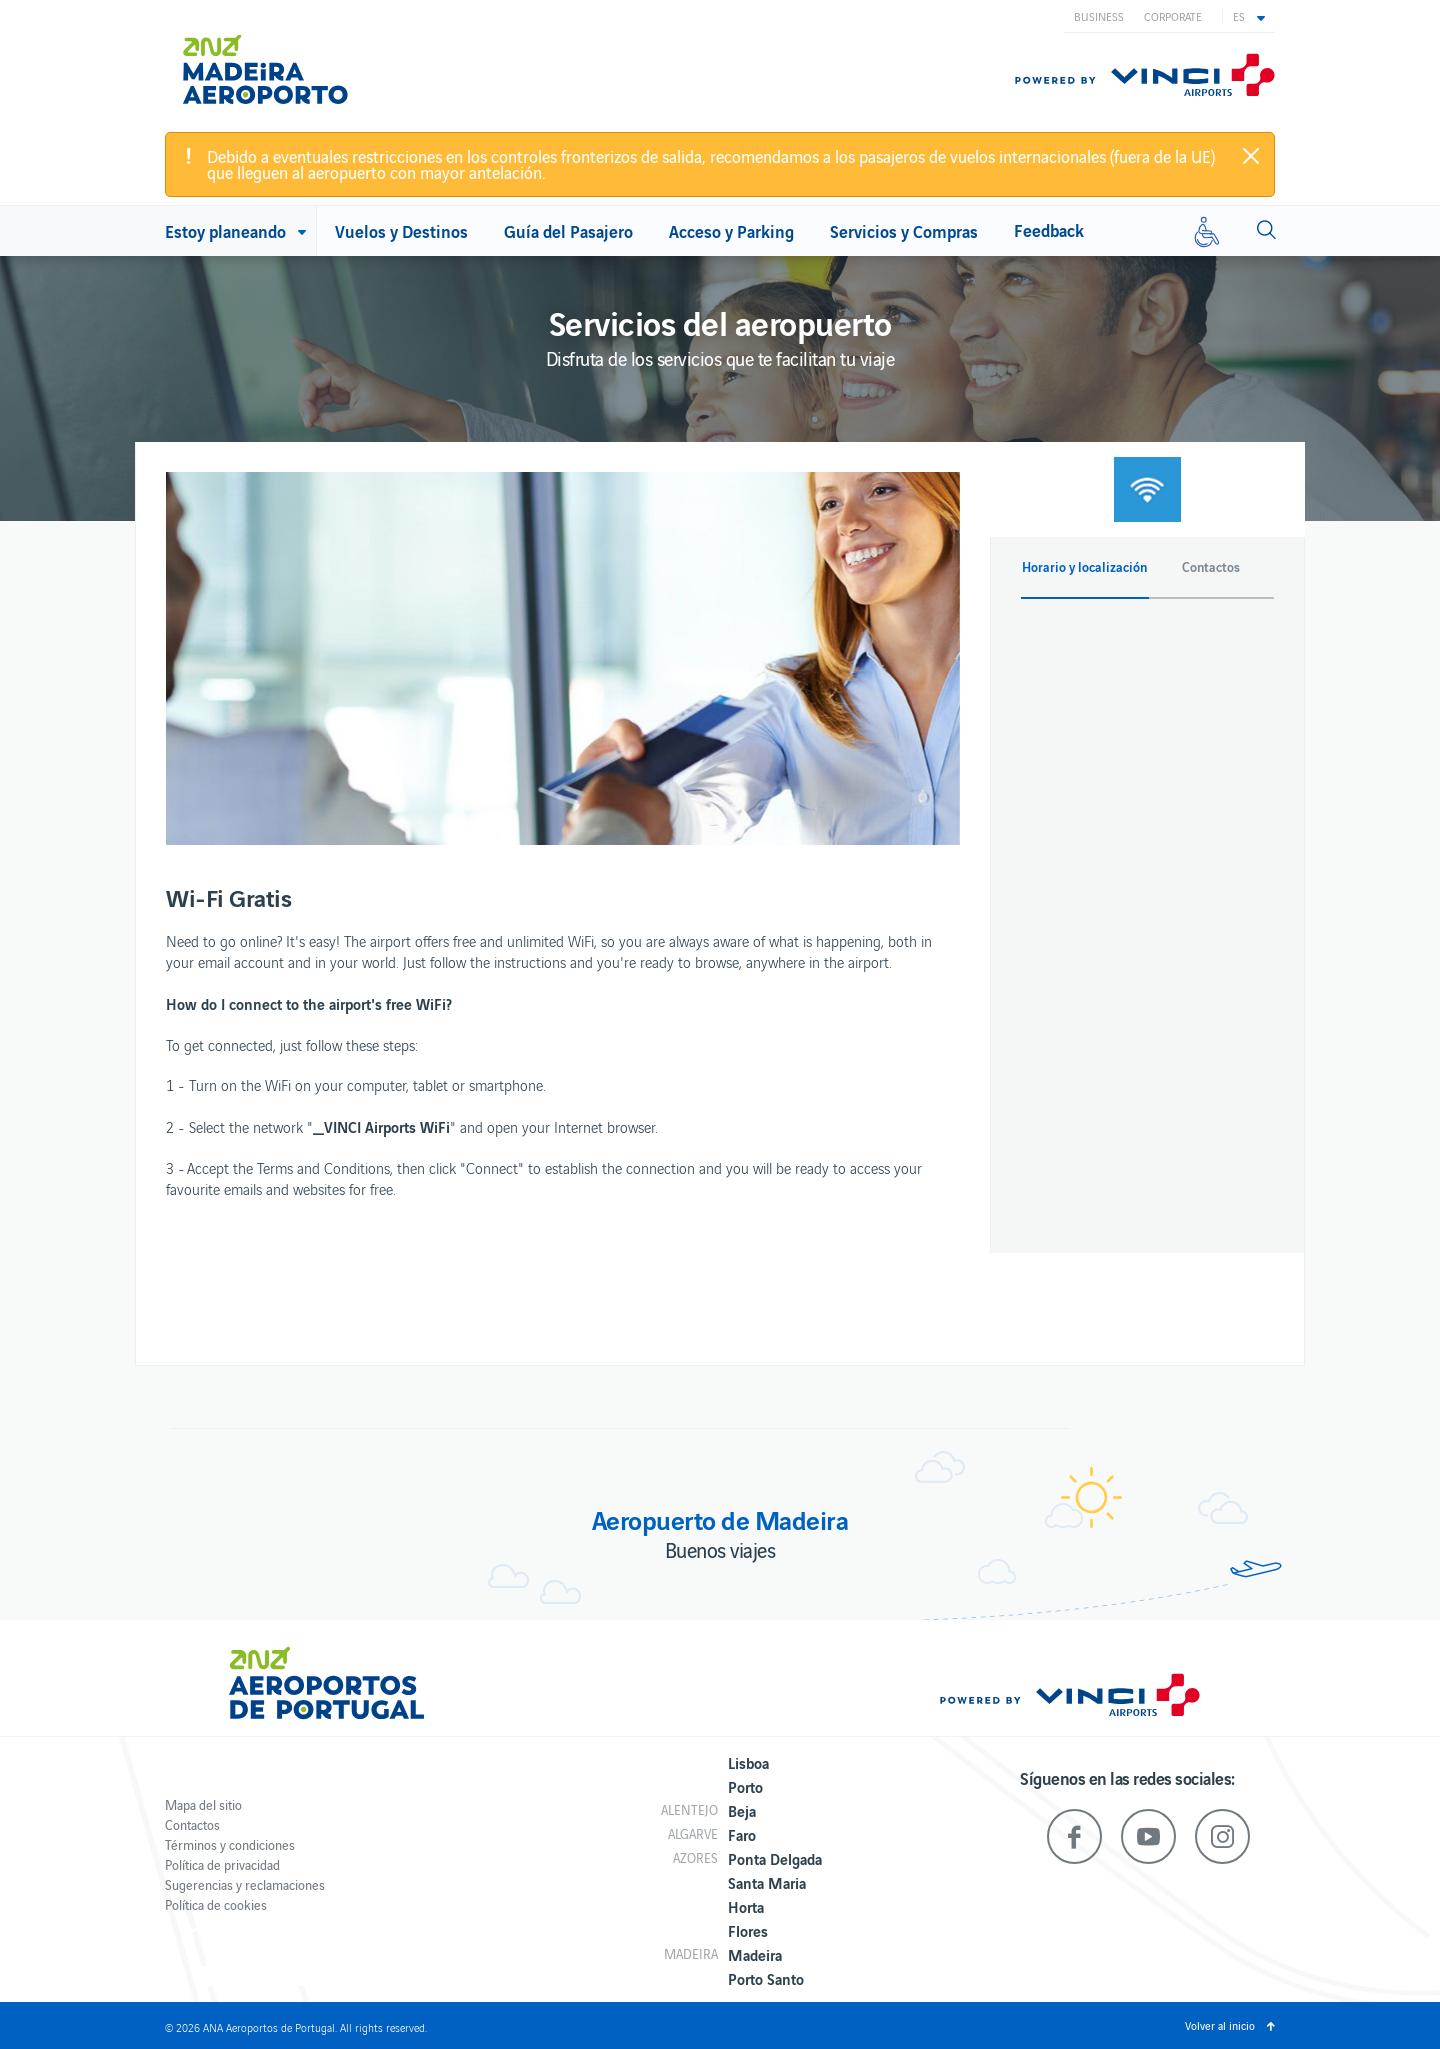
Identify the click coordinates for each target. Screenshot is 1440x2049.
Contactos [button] (1211, 567)
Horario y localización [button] (1084, 567)
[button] (1249, 16)
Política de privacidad (222, 1864)
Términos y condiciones (230, 1844)
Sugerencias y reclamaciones (245, 1884)
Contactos (192, 1824)
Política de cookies (216, 1904)
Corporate (1173, 16)
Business (1099, 16)
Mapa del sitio (203, 1804)
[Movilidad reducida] (1207, 231)
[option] (563, 658)
